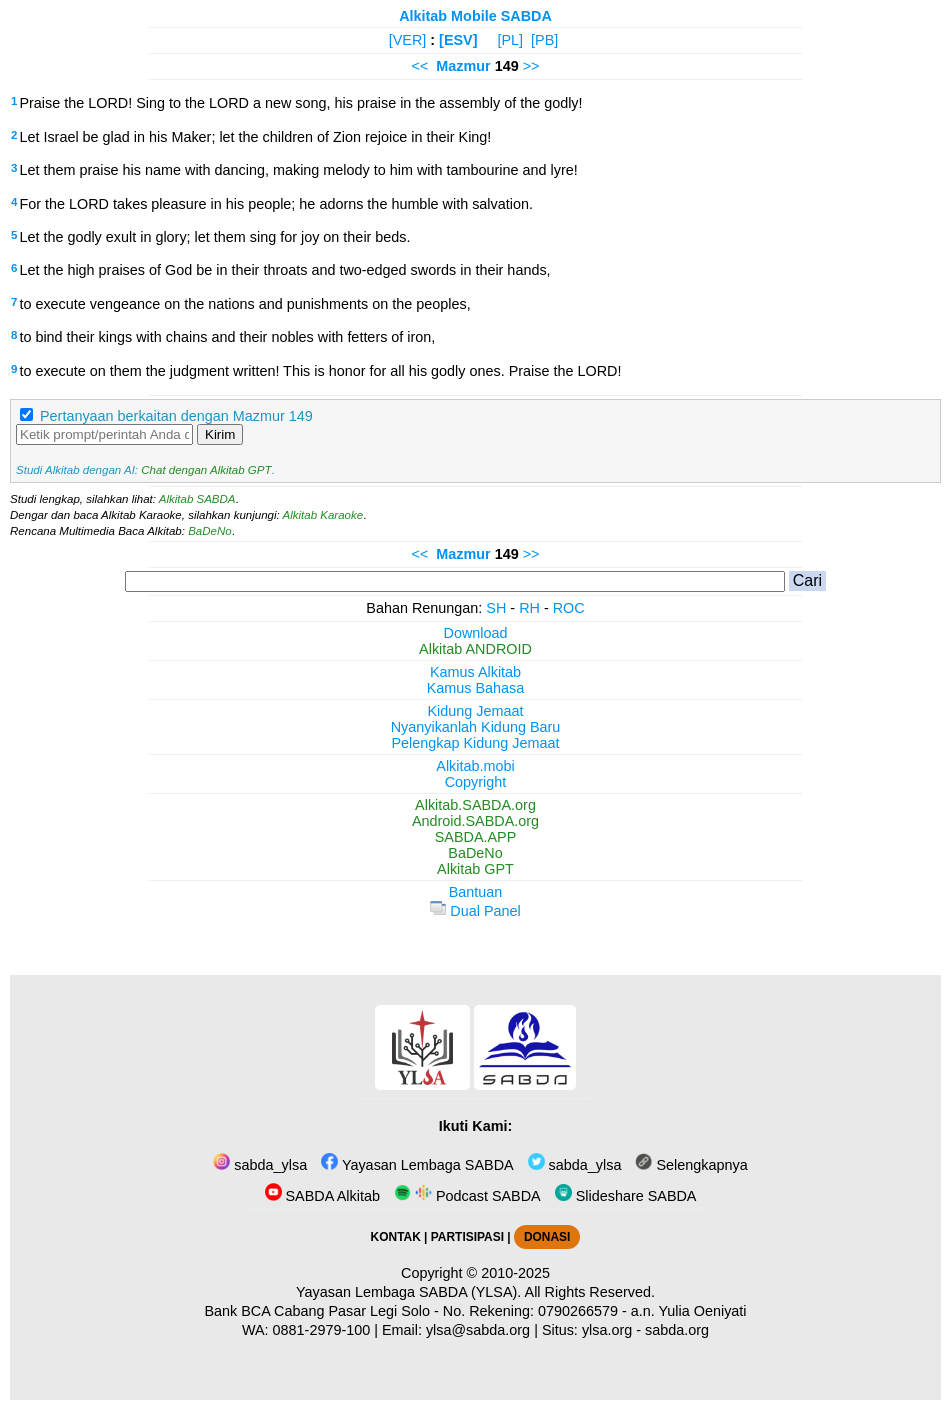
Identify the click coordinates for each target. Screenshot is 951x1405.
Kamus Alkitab (475, 672)
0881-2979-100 (322, 1330)
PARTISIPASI (467, 1237)
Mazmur (463, 66)
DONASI (547, 1237)
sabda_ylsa (260, 1165)
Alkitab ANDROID (475, 649)
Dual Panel (475, 911)
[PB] (544, 40)
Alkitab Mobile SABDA (475, 16)
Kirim (220, 434)
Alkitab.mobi (475, 766)
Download (476, 633)
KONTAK (396, 1237)
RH (529, 608)
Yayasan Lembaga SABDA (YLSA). (408, 1292)
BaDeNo (210, 531)
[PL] (510, 40)
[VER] (408, 40)
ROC (569, 608)
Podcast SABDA (467, 1196)
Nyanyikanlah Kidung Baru (476, 727)
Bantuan (476, 892)
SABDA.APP (476, 837)
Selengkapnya (691, 1165)
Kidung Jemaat (476, 711)
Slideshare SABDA (626, 1196)
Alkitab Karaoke (323, 515)
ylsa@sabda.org (478, 1330)
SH (496, 608)
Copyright (476, 782)
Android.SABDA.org (475, 821)
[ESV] (458, 40)
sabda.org (677, 1330)
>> (531, 66)
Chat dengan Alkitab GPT (206, 470)
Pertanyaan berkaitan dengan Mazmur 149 (176, 416)
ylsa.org (607, 1330)
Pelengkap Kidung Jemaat (475, 743)
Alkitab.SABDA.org (475, 805)
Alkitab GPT (475, 869)
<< (419, 66)
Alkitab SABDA (197, 499)
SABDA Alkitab (322, 1196)
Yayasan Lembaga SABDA (417, 1165)
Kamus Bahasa (476, 688)
